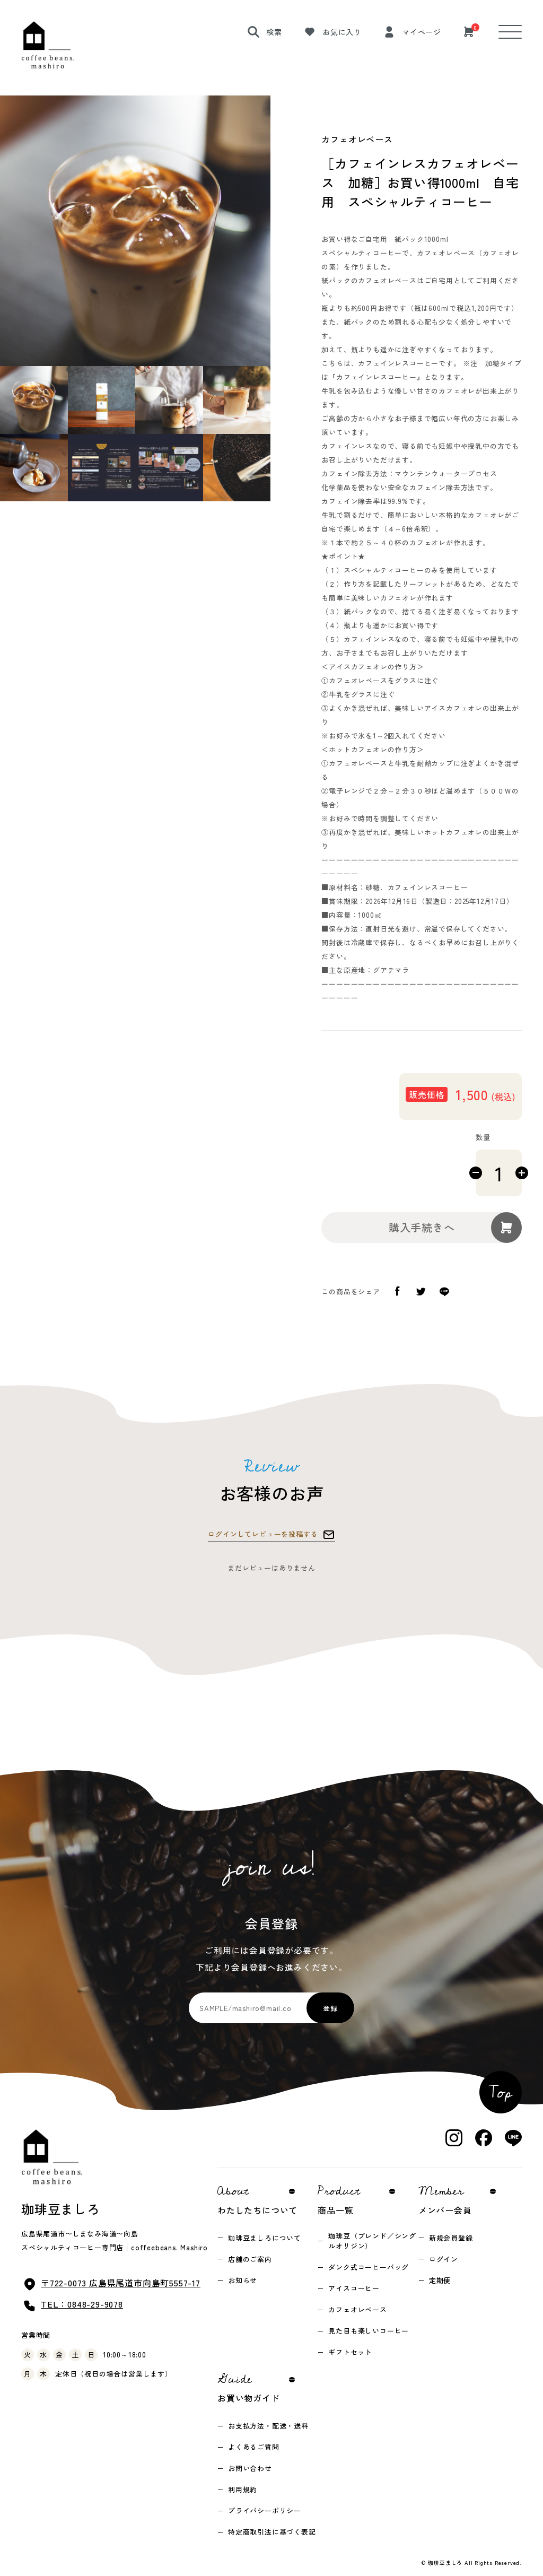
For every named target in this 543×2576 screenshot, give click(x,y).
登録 (330, 2008)
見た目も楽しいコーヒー (368, 2331)
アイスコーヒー (354, 2288)
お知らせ (242, 2280)
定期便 (440, 2280)
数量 (483, 1137)
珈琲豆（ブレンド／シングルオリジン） (372, 2241)
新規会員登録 (451, 2238)
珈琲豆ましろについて (264, 2238)
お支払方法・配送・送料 (268, 2426)
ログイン (443, 2259)
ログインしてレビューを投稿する (263, 1534)
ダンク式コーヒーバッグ (368, 2267)
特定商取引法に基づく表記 (272, 2532)
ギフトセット (350, 2352)
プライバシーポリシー (264, 2510)
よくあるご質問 (253, 2447)
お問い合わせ (250, 2468)
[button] (101, 400)
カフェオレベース (357, 2309)
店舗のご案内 (250, 2259)
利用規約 (242, 2489)
